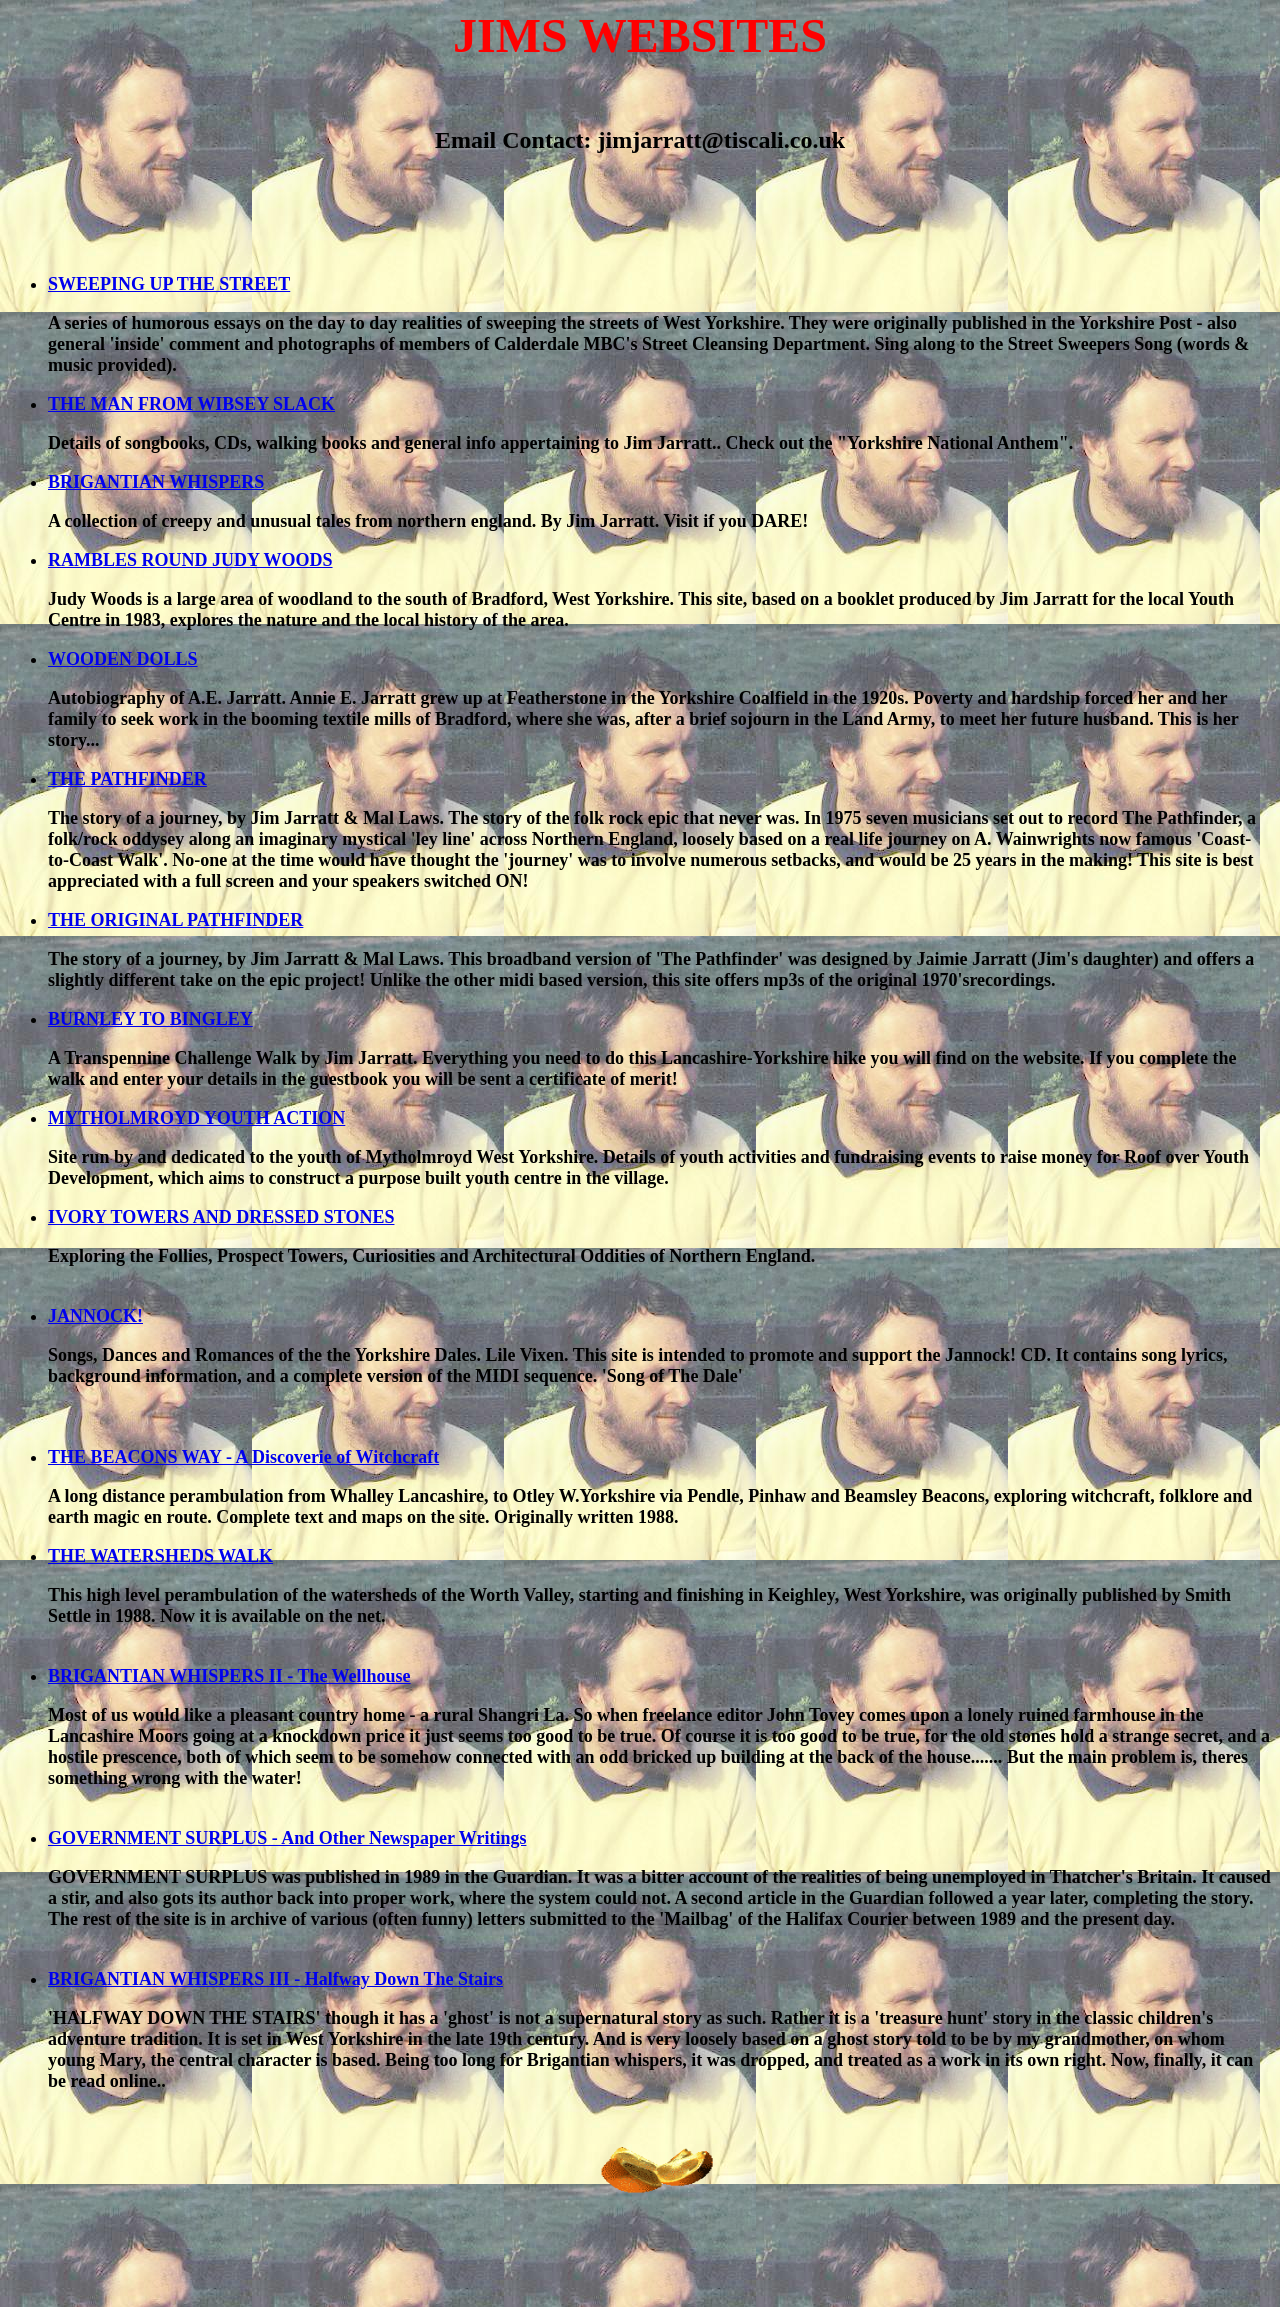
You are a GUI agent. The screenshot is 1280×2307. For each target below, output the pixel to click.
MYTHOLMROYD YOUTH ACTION (196, 1118)
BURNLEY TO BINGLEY (150, 1019)
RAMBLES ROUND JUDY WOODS (190, 560)
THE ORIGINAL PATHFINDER (175, 920)
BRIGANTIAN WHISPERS (156, 482)
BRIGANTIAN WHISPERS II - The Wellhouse (229, 1676)
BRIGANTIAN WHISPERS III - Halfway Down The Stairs (275, 1979)
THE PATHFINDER (127, 779)
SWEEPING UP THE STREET (169, 284)
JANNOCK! (95, 1316)
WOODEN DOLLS (123, 659)
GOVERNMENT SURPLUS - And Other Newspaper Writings (287, 1838)
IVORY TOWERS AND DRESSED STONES (221, 1217)
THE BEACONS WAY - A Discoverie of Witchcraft (243, 1457)
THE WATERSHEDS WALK (160, 1556)
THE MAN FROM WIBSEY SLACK (191, 404)
